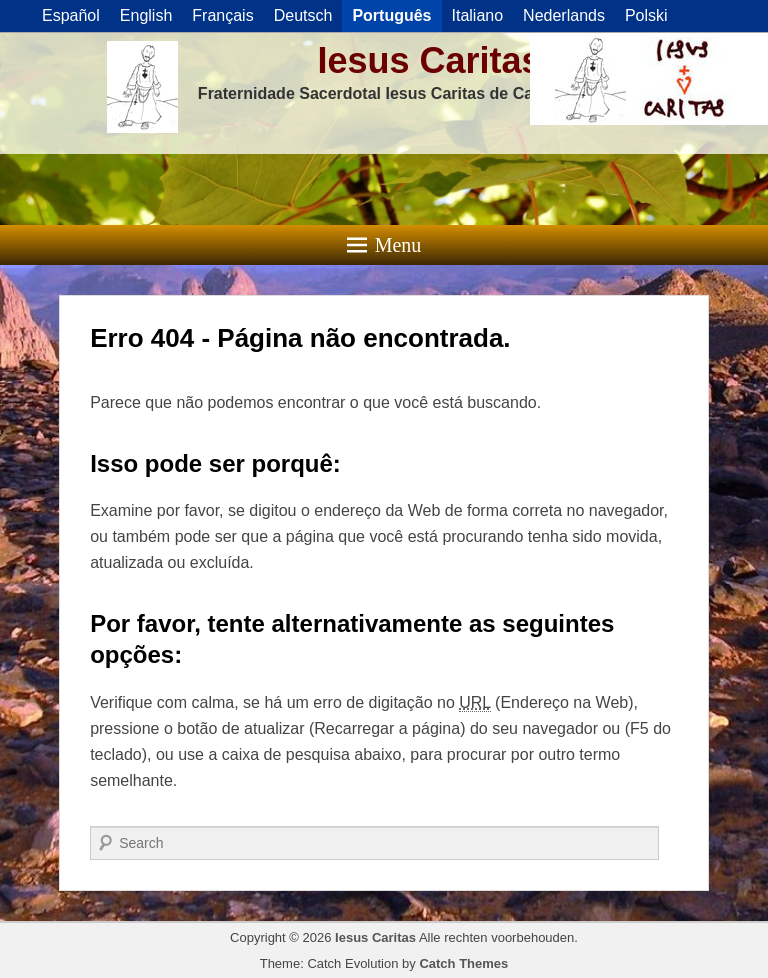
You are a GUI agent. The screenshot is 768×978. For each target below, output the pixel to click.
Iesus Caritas (429, 60)
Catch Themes (463, 963)
